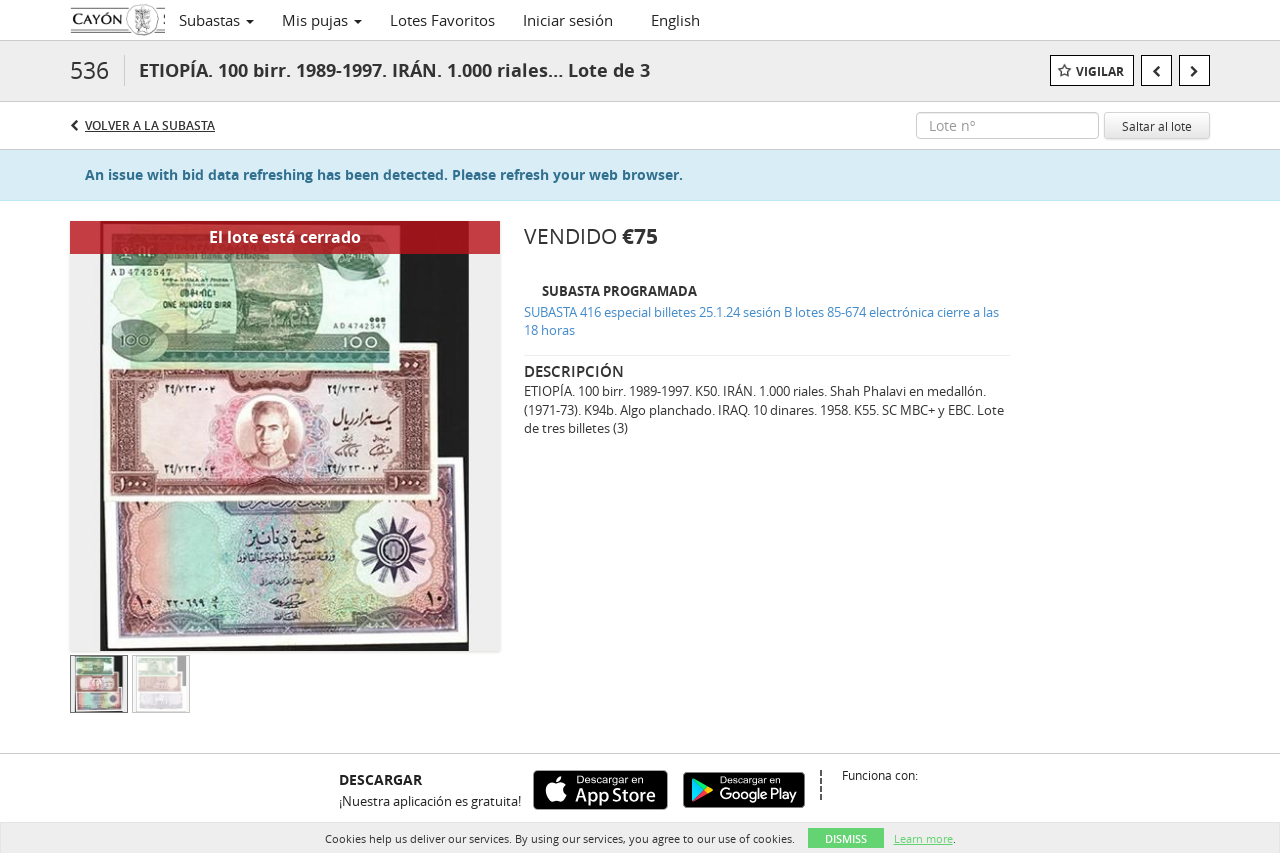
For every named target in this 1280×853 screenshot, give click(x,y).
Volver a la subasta (150, 125)
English (675, 20)
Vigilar (1100, 71)
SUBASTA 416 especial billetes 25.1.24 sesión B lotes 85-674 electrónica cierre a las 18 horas (761, 321)
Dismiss (846, 838)
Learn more (923, 838)
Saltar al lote (1157, 126)
